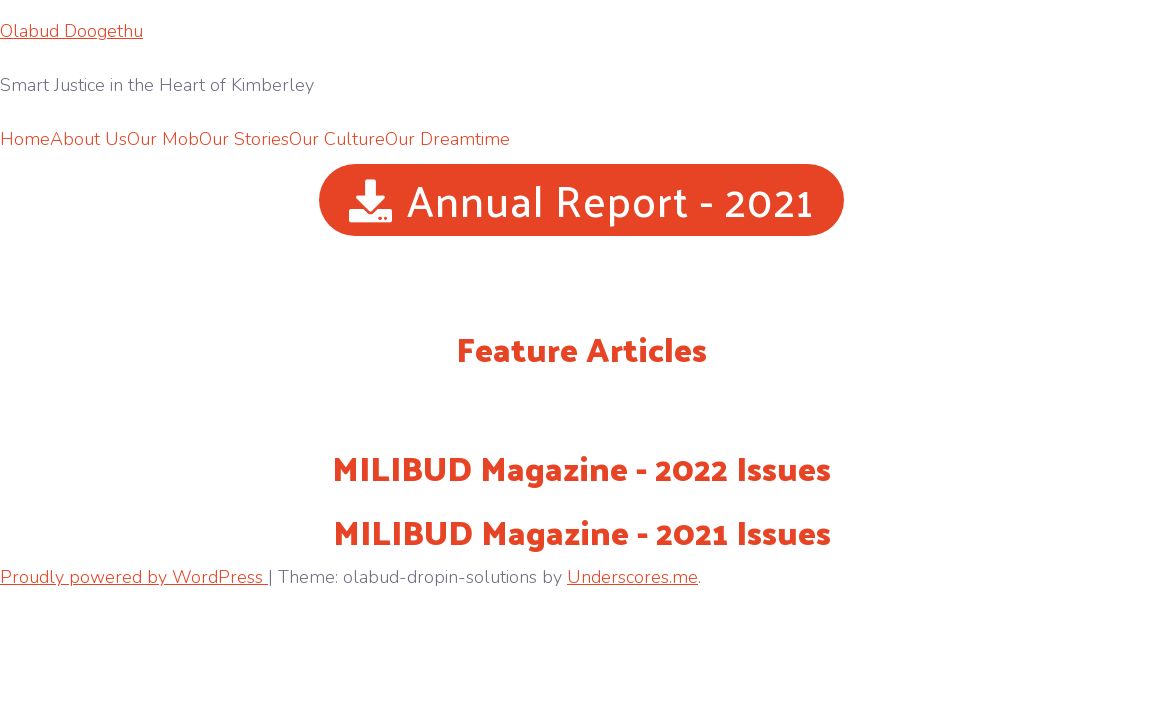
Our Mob (163, 139)
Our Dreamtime (447, 139)
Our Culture (337, 139)
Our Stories (244, 139)
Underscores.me (632, 577)
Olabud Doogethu (71, 31)
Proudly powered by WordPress (134, 577)
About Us (88, 139)
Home (25, 139)
